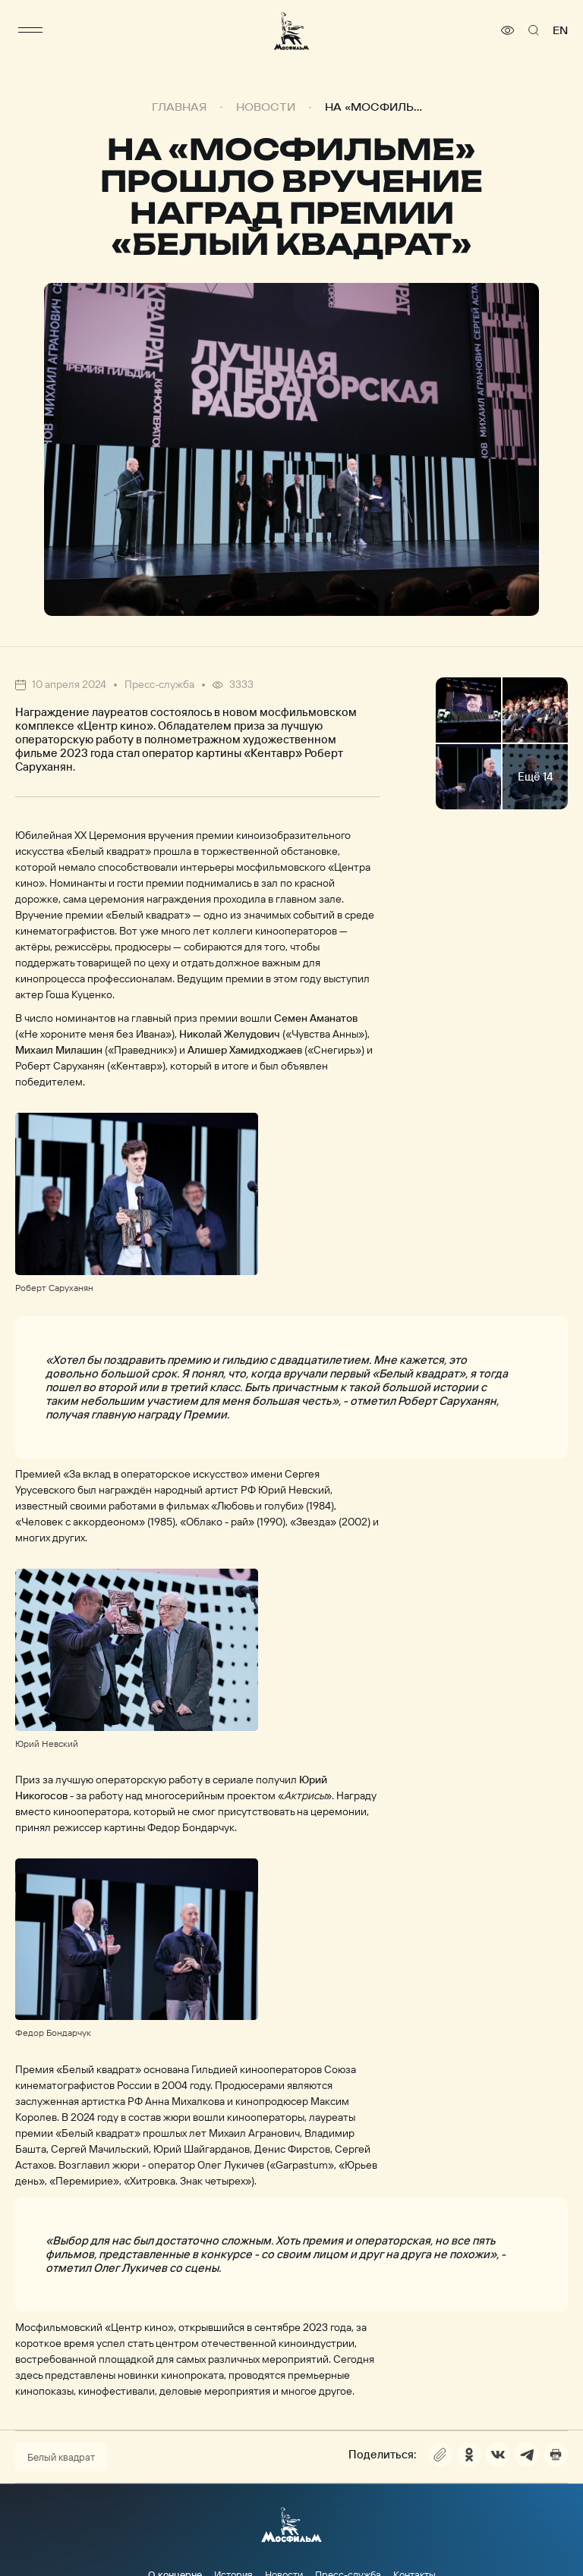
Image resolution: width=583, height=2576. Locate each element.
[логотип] (291, 31)
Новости (265, 107)
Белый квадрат (61, 2457)
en (560, 30)
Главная (179, 107)
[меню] (30, 30)
